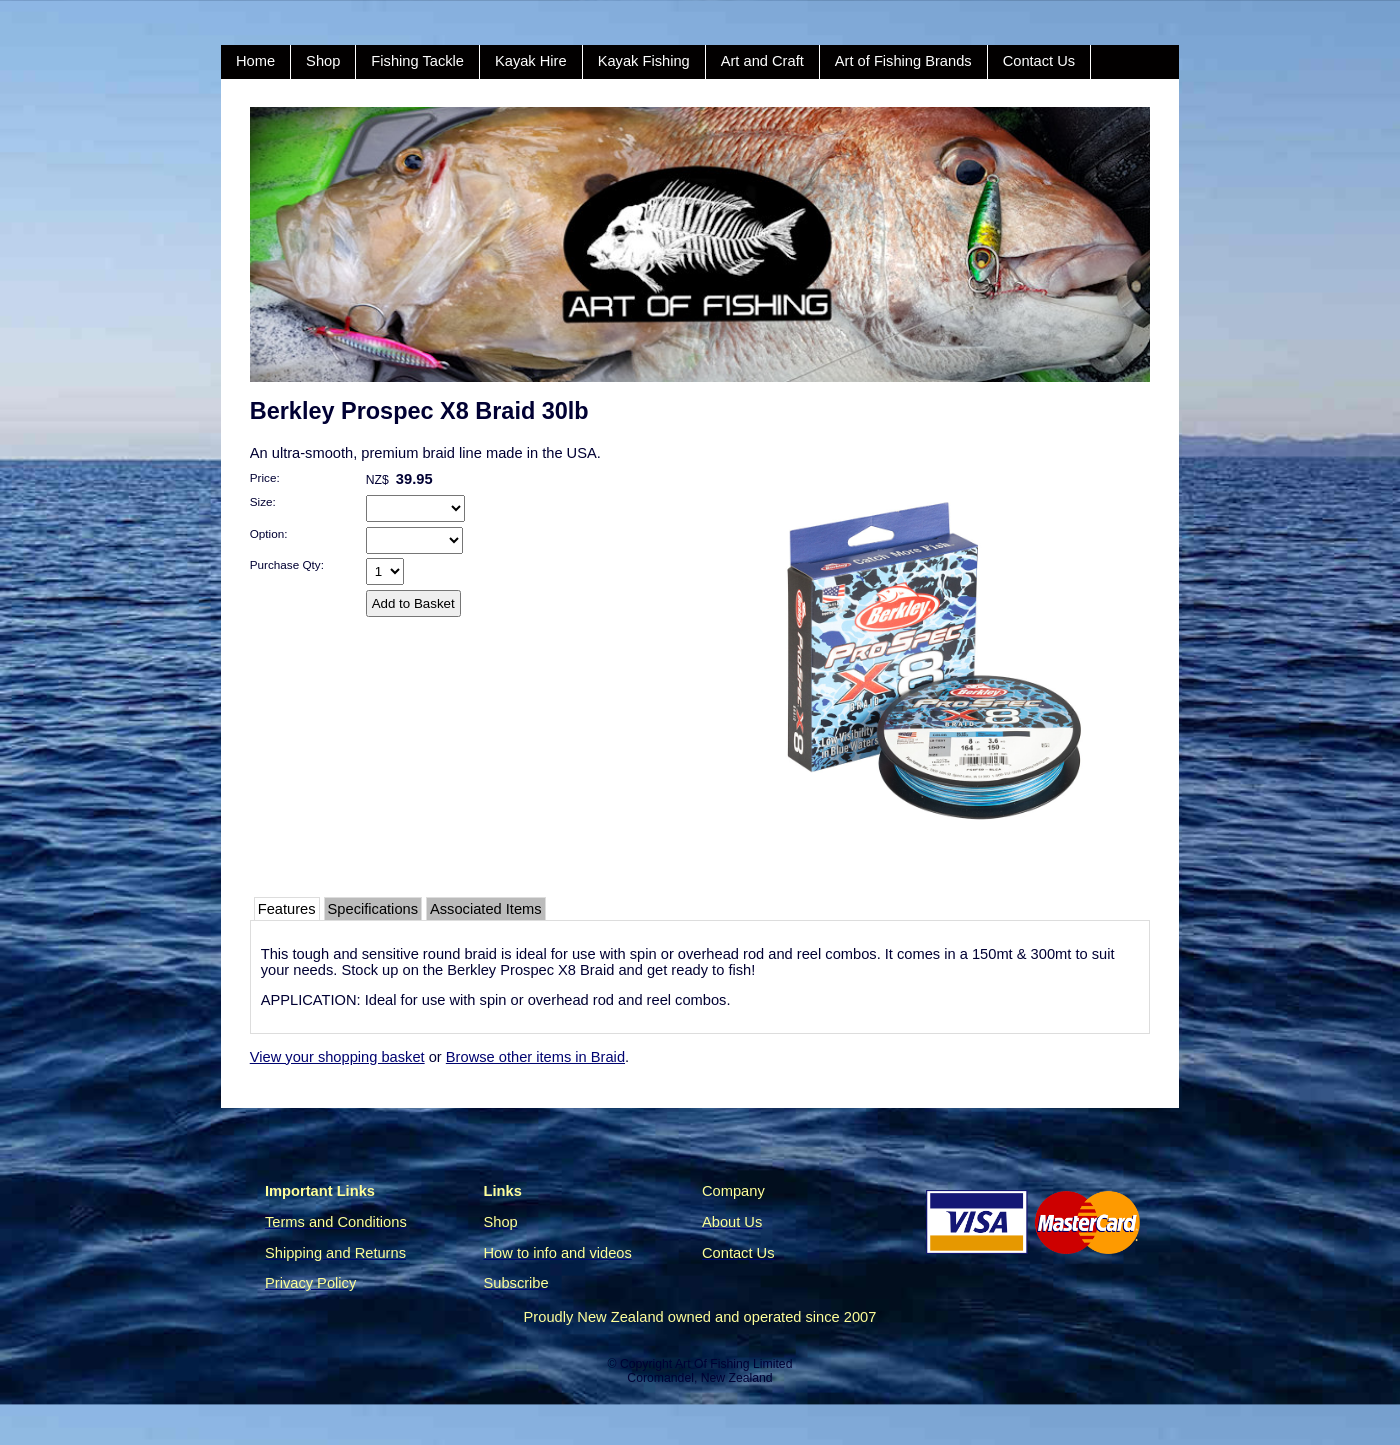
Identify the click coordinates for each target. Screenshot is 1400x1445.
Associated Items (486, 909)
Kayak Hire (531, 61)
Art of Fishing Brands (903, 61)
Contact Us (1039, 61)
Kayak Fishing (644, 61)
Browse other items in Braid (535, 1057)
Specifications (373, 909)
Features (287, 909)
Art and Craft (762, 61)
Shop (323, 61)
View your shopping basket (337, 1057)
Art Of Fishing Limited (733, 1364)
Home (255, 61)
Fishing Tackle (417, 61)
